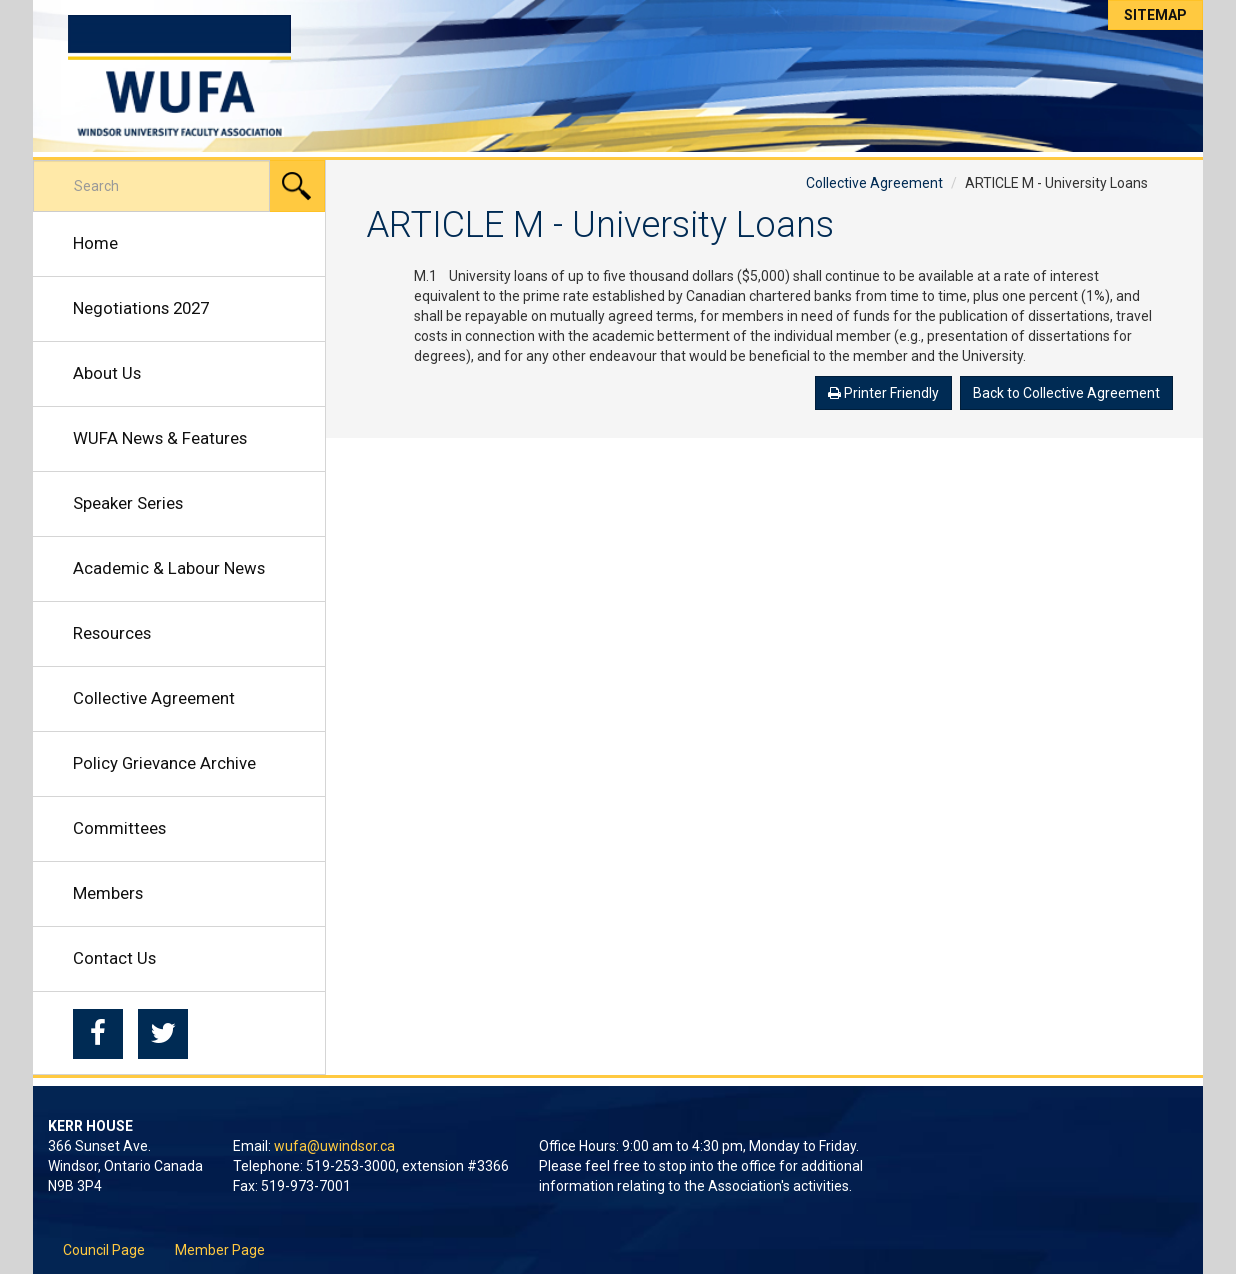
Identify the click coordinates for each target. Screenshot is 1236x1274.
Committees (119, 828)
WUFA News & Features (160, 438)
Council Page (104, 1250)
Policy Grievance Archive (164, 763)
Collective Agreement (154, 698)
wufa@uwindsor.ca (334, 1146)
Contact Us (114, 958)
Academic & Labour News (169, 568)
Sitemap (1155, 15)
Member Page (220, 1250)
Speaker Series (128, 503)
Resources (112, 633)
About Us (107, 373)
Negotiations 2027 (141, 308)
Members (108, 893)
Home (95, 243)
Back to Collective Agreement (1066, 393)
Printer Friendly (883, 393)
